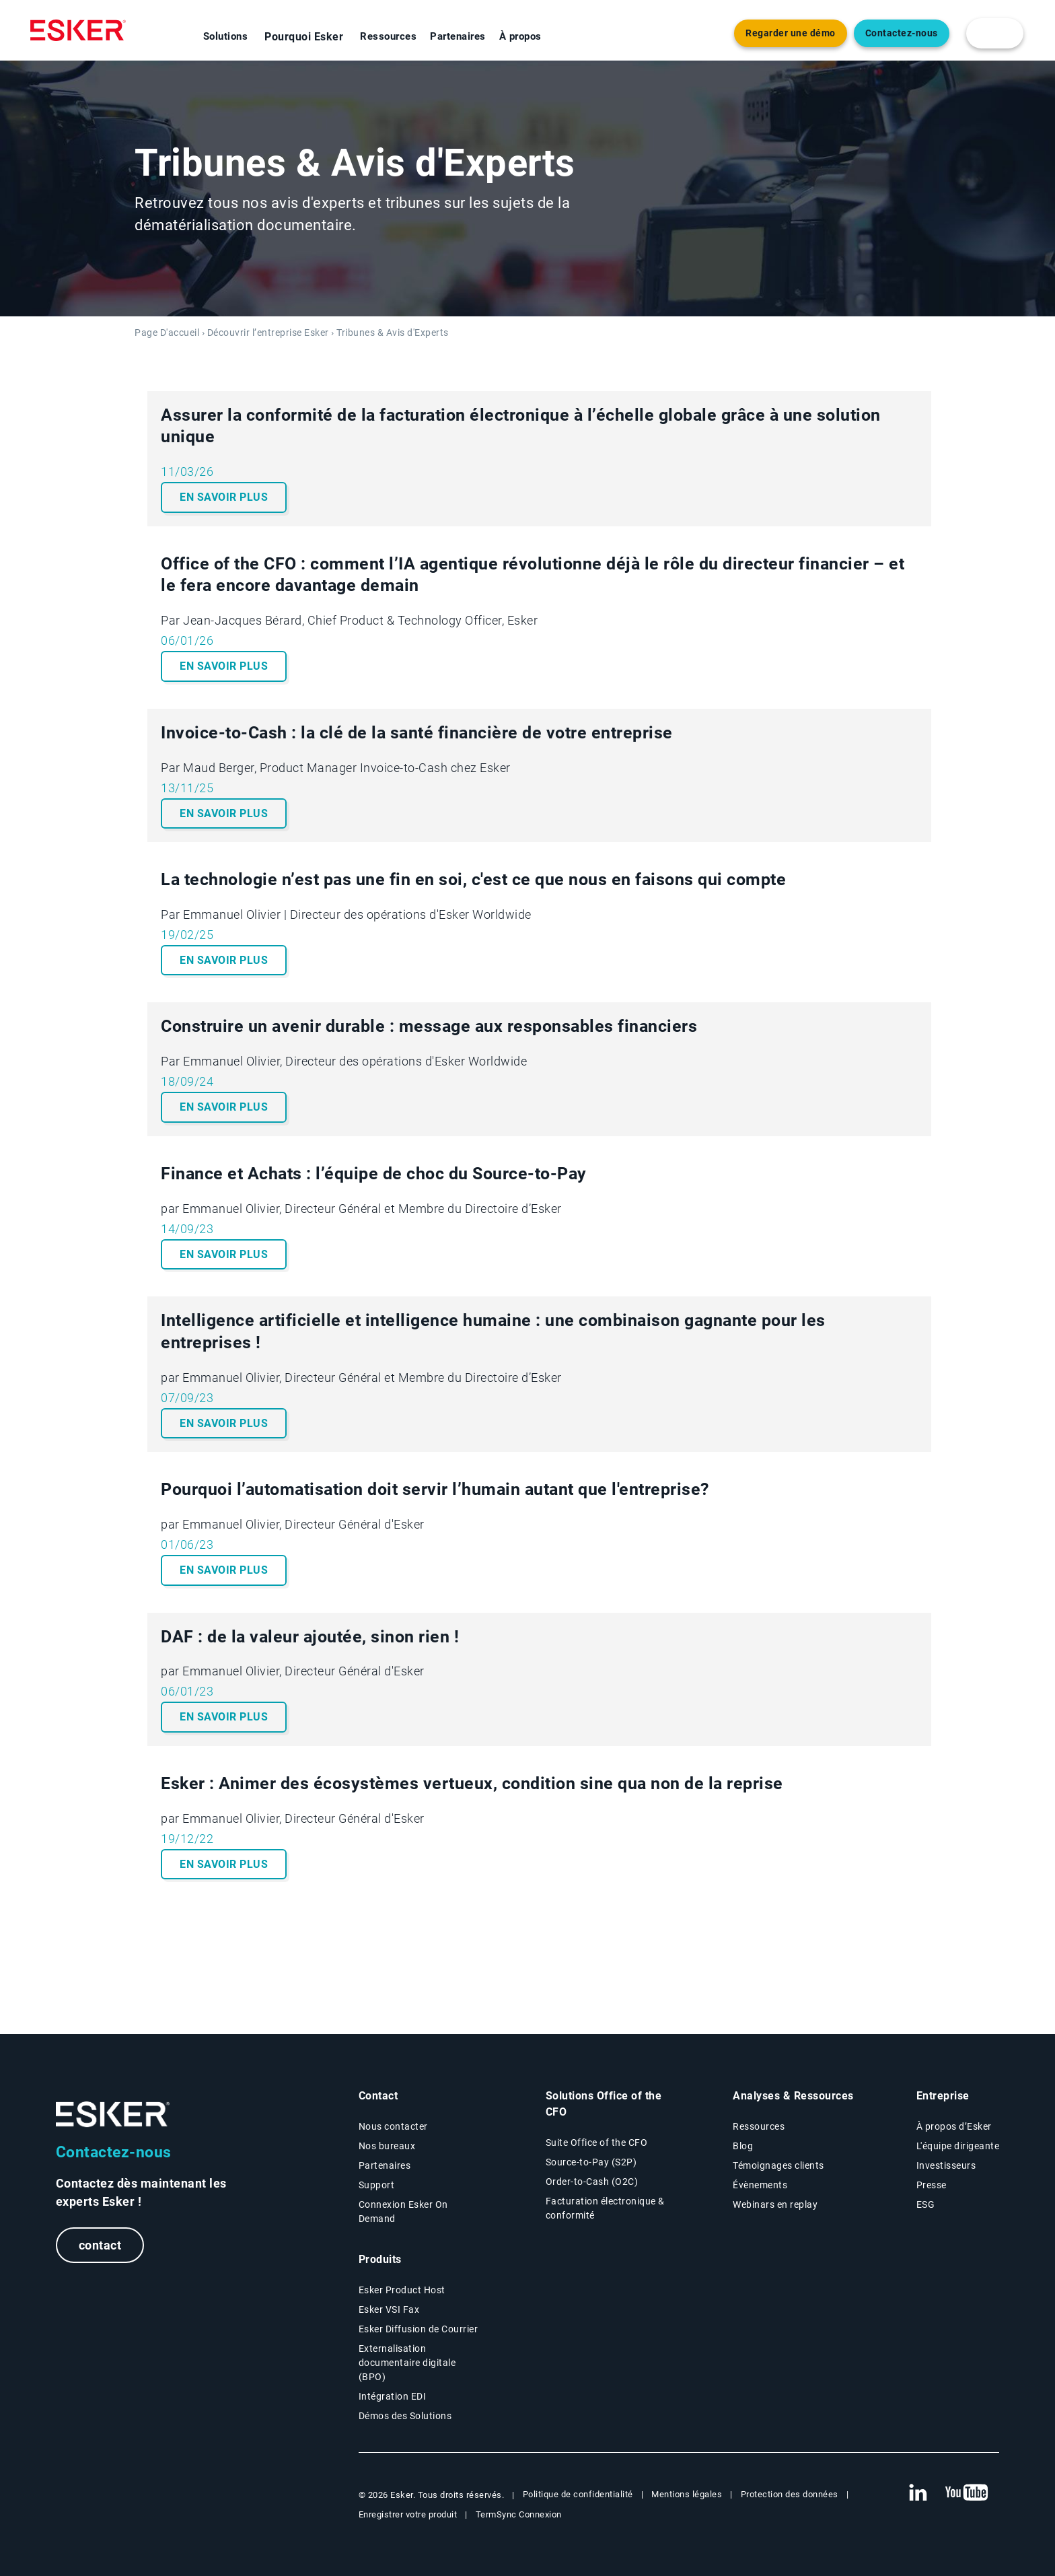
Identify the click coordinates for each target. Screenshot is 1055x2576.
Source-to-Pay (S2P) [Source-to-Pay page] (591, 2162)
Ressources (388, 36)
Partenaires (458, 36)
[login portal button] (994, 33)
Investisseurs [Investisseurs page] (946, 2165)
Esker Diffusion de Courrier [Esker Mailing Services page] (418, 2329)
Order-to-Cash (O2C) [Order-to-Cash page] (592, 2181)
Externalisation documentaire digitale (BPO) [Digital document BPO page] (407, 2362)
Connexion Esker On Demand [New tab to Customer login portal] (403, 2211)
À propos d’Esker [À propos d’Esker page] (954, 2126)
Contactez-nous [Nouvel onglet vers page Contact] (901, 33)
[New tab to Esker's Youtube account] (967, 2493)
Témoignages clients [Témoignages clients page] (778, 2165)
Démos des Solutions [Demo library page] (405, 2415)
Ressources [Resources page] (759, 2126)
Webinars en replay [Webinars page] (775, 2204)
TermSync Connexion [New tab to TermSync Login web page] (519, 2514)
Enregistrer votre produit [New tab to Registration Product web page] (408, 2514)
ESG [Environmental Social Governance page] (925, 2204)
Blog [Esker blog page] (743, 2145)
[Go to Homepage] (113, 2114)
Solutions (225, 36)
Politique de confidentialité (578, 2494)
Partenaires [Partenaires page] (385, 2165)
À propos (520, 36)
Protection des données (789, 2494)
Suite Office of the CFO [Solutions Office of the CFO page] (597, 2142)
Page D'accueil (167, 333)
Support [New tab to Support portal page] (377, 2185)
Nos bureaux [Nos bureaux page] (387, 2145)
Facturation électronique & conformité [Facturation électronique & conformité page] (605, 2208)
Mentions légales (686, 2494)
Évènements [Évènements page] (760, 2185)
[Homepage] (78, 30)
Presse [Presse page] (931, 2185)
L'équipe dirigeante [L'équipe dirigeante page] (958, 2145)
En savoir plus (224, 497)
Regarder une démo (790, 33)
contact (100, 2245)
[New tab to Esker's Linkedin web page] (918, 2493)
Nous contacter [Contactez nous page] (393, 2126)
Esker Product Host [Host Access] (402, 2290)
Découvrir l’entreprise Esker (268, 333)
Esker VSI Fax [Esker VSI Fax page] (389, 2309)
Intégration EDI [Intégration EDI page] (393, 2396)
